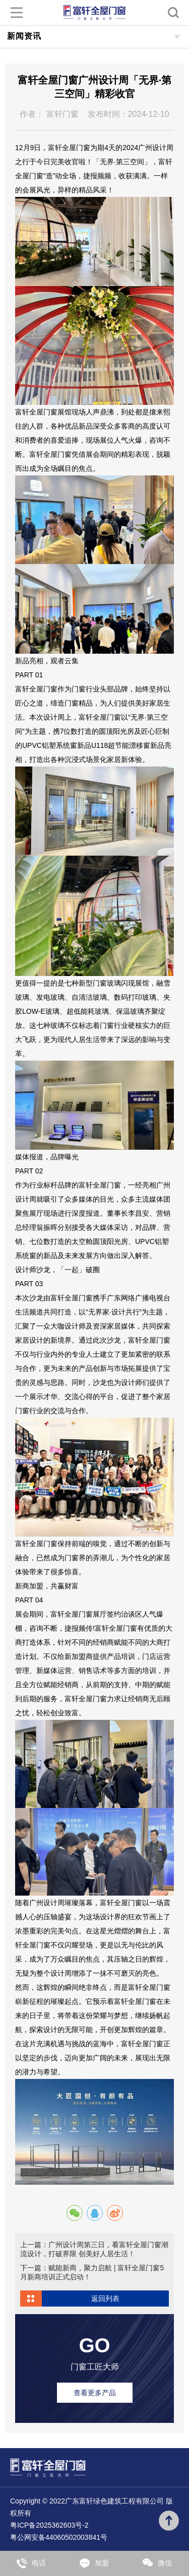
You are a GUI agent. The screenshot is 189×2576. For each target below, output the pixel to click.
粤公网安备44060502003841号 (58, 2537)
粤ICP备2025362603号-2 (49, 2525)
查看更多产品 (95, 2393)
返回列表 (105, 2298)
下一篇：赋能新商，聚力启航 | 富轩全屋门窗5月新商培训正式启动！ (92, 2272)
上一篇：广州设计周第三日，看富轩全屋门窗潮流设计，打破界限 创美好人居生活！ (94, 2249)
